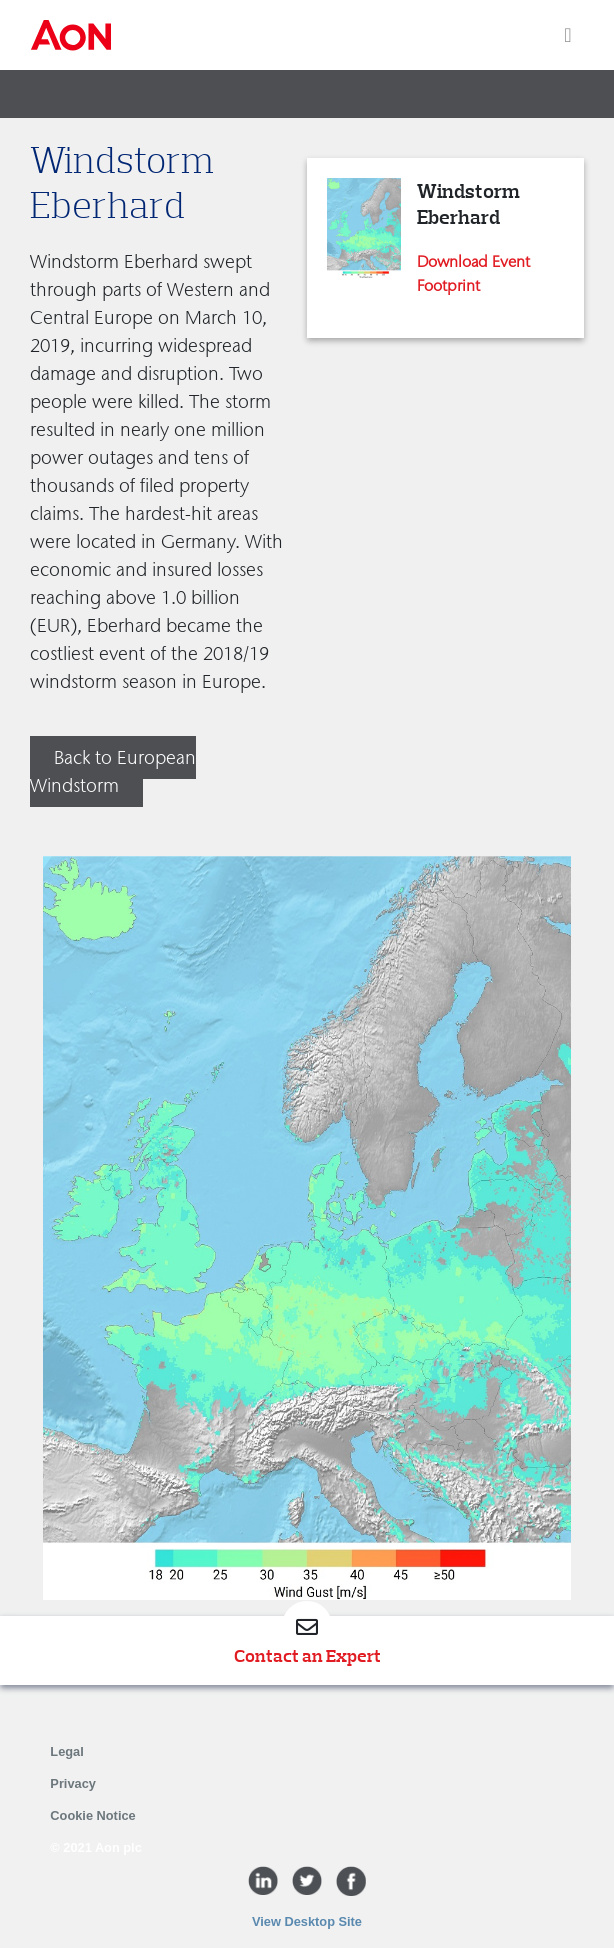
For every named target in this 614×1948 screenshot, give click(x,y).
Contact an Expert (307, 1656)
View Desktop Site (307, 1921)
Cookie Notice (92, 1815)
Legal (66, 1751)
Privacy (73, 1783)
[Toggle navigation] (567, 35)
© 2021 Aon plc (95, 1847)
